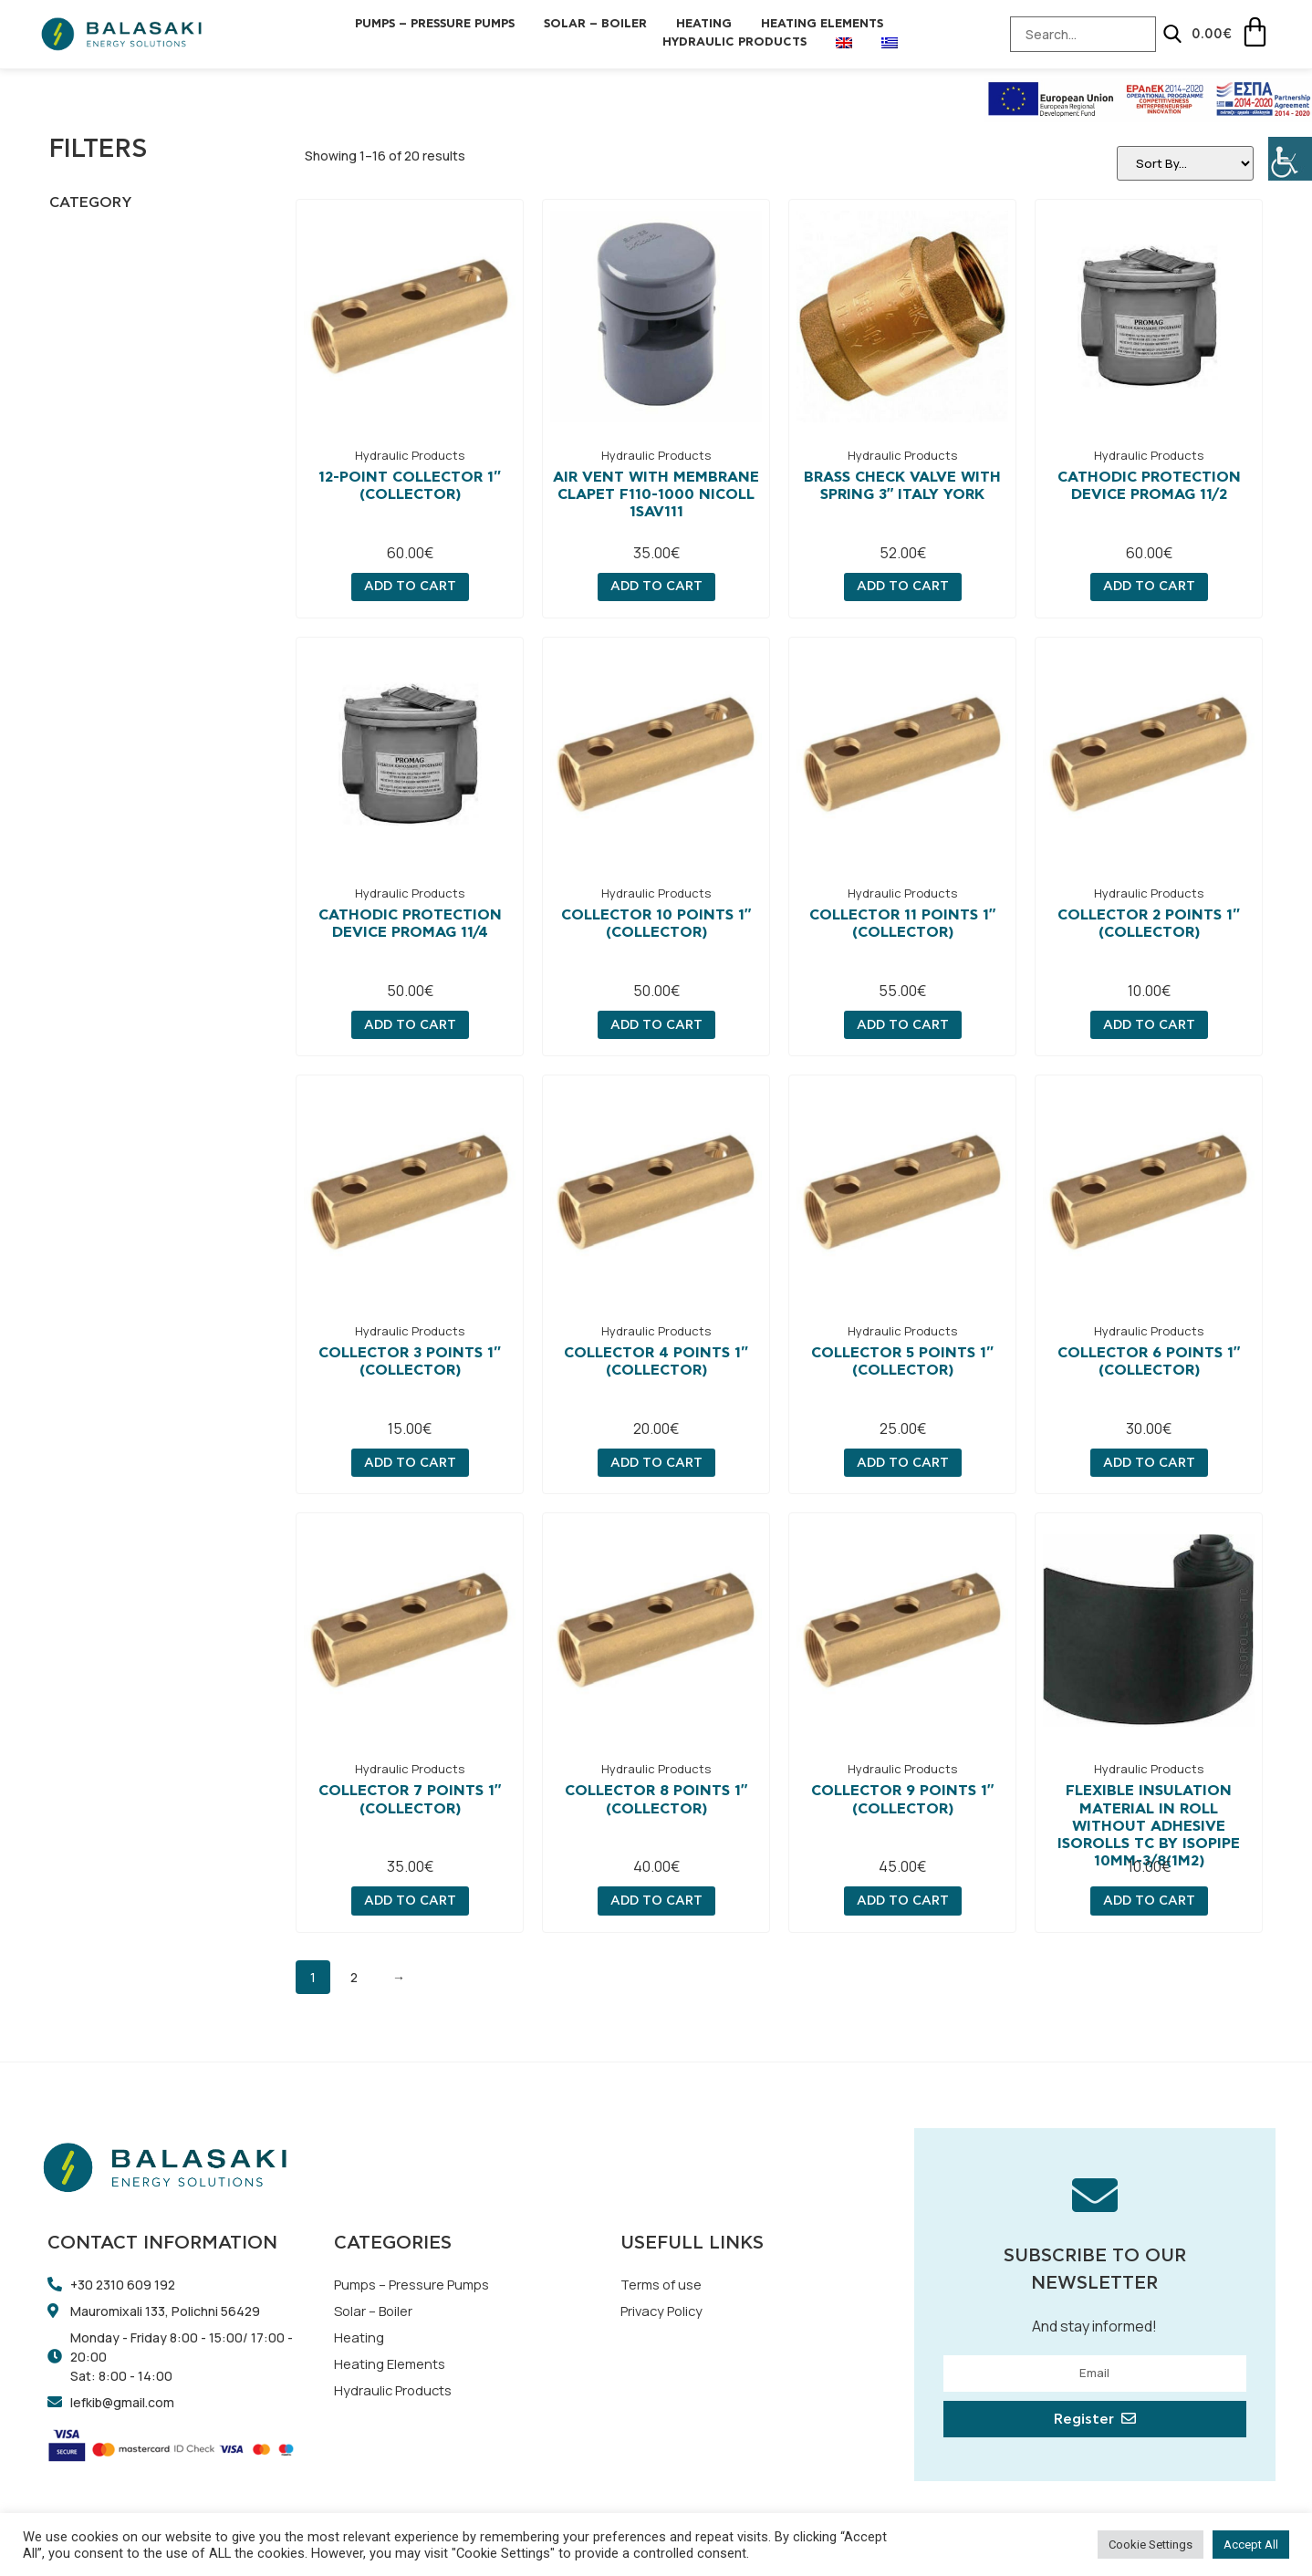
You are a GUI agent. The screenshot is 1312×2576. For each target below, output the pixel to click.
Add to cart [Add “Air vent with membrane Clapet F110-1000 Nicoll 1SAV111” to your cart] (656, 587)
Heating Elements (822, 24)
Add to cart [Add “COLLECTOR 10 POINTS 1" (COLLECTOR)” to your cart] (656, 1026)
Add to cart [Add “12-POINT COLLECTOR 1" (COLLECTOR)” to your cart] (410, 587)
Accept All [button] (1250, 2544)
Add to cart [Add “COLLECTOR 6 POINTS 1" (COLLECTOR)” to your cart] (1149, 1464)
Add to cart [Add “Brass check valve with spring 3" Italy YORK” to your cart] (903, 587)
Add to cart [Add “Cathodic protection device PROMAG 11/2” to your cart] (1149, 587)
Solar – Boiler (595, 24)
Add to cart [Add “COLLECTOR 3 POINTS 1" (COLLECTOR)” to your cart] (410, 1464)
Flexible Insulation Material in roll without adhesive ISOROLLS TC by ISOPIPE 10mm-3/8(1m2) (1148, 1826)
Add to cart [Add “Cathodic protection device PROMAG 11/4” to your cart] (410, 1026)
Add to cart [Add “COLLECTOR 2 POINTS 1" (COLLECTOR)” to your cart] (1149, 1026)
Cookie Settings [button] (1150, 2544)
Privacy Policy (665, 2314)
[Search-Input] (1056, 34)
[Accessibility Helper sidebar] (1290, 159)
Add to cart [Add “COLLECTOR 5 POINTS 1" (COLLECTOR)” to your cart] (903, 1464)
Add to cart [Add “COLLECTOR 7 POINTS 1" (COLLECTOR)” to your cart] (410, 1902)
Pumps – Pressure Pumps (435, 24)
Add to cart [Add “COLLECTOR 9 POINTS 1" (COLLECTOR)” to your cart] (903, 1902)
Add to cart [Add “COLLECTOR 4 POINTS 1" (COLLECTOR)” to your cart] (656, 1464)
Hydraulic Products (734, 42)
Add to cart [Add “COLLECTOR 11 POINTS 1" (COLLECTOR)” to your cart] (903, 1026)
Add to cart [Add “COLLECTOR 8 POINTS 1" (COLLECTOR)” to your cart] (656, 1902)
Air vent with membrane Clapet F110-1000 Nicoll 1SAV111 (656, 495)
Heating (704, 24)
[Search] (1145, 33)
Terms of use (665, 2286)
